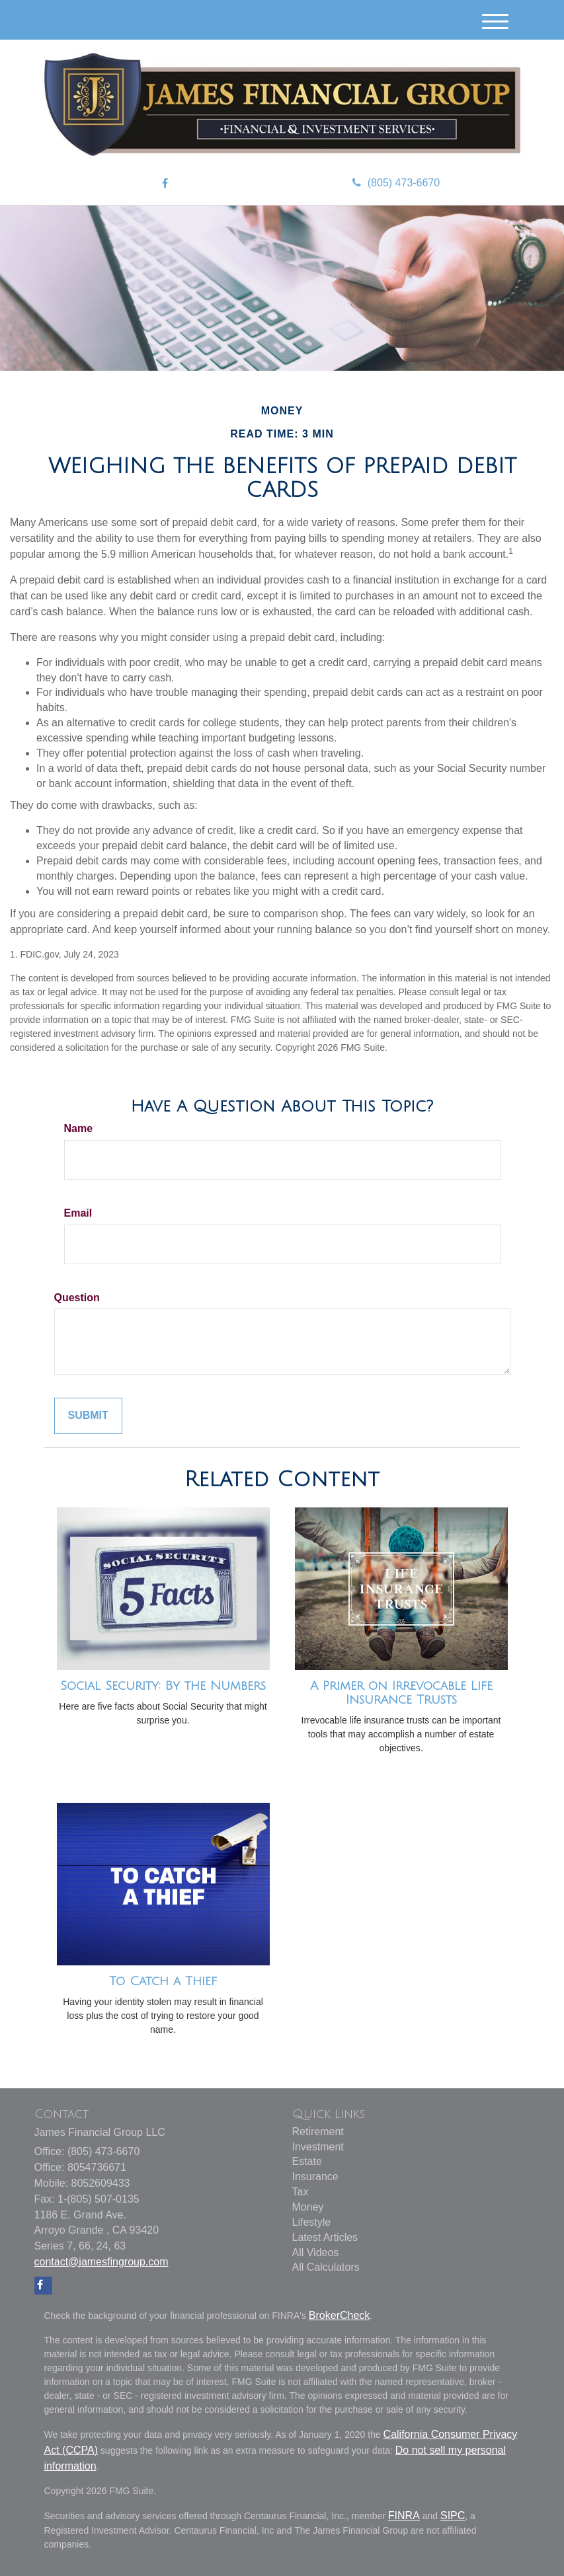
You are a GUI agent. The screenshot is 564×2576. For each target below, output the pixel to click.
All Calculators (326, 2267)
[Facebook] (165, 184)
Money (308, 2207)
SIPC (452, 2515)
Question (77, 1297)
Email (78, 1213)
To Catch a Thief (163, 1981)
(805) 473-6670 (396, 182)
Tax (300, 2191)
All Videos (315, 2252)
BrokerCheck (339, 2315)
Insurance (315, 2176)
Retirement (318, 2131)
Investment (318, 2146)
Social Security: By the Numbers (163, 1685)
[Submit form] (88, 1416)
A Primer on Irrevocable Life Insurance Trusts (401, 1692)
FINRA (404, 2515)
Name (78, 1128)
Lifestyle (311, 2222)
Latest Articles (325, 2237)
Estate (307, 2161)
